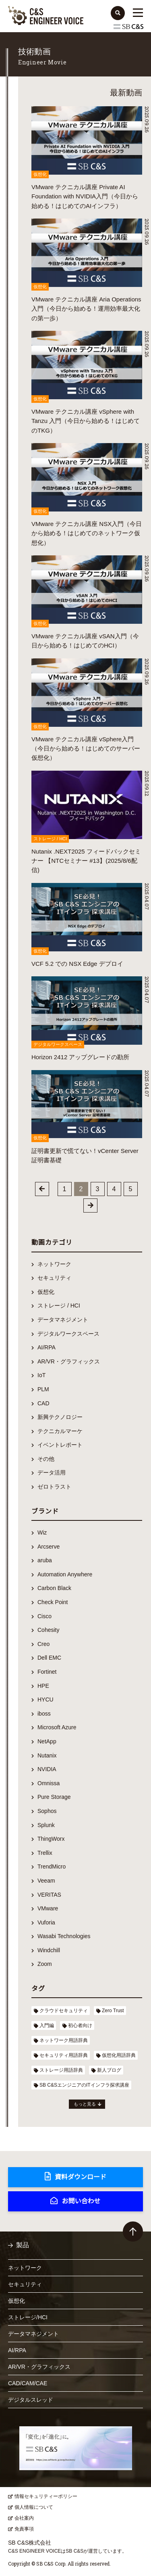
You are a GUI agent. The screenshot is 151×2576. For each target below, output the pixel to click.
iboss (44, 1713)
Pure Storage (54, 1797)
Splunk (46, 1825)
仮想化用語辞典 (119, 2055)
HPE (43, 1686)
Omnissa (48, 1783)
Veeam (46, 1880)
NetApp (46, 1741)
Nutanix (46, 1755)
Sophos (46, 1811)
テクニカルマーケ (60, 1431)
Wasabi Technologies (64, 1936)
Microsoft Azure (56, 1727)
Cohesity (48, 1630)
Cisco (44, 1616)
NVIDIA (46, 1769)
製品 (22, 2245)
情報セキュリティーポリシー (45, 2496)
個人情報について (33, 2507)
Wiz (42, 1532)
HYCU (45, 1699)
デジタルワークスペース (68, 1333)
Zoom (44, 1964)
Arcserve (48, 1546)
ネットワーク (54, 1264)
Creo (43, 1644)
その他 (45, 1459)
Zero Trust (113, 2010)
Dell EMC (49, 1657)
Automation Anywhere (64, 1574)
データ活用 (51, 1472)
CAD (43, 1403)
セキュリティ (54, 1278)
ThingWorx (50, 1839)
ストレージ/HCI (28, 2317)
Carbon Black (54, 1588)
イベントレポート (60, 1445)
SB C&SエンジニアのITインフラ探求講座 (84, 2085)
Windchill (48, 1950)
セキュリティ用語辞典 (63, 2055)
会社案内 (24, 2518)
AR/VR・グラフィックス (68, 1361)
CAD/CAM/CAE (27, 2383)
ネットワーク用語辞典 (63, 2040)
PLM (43, 1389)
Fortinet (46, 1672)
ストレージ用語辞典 (61, 2070)
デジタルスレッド (30, 2400)
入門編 (46, 2025)
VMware (47, 1908)
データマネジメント (62, 1319)
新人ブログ (109, 2070)
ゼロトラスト (54, 1486)
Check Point (52, 1602)
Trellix (44, 1853)
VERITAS (49, 1894)
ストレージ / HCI (58, 1305)
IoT (41, 1375)
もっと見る (85, 2104)
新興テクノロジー (60, 1417)
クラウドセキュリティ (63, 2010)
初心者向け (80, 2025)
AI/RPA (46, 1347)
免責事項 (24, 2529)
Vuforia (46, 1922)
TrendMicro (51, 1866)
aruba (44, 1560)
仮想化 (45, 1292)
